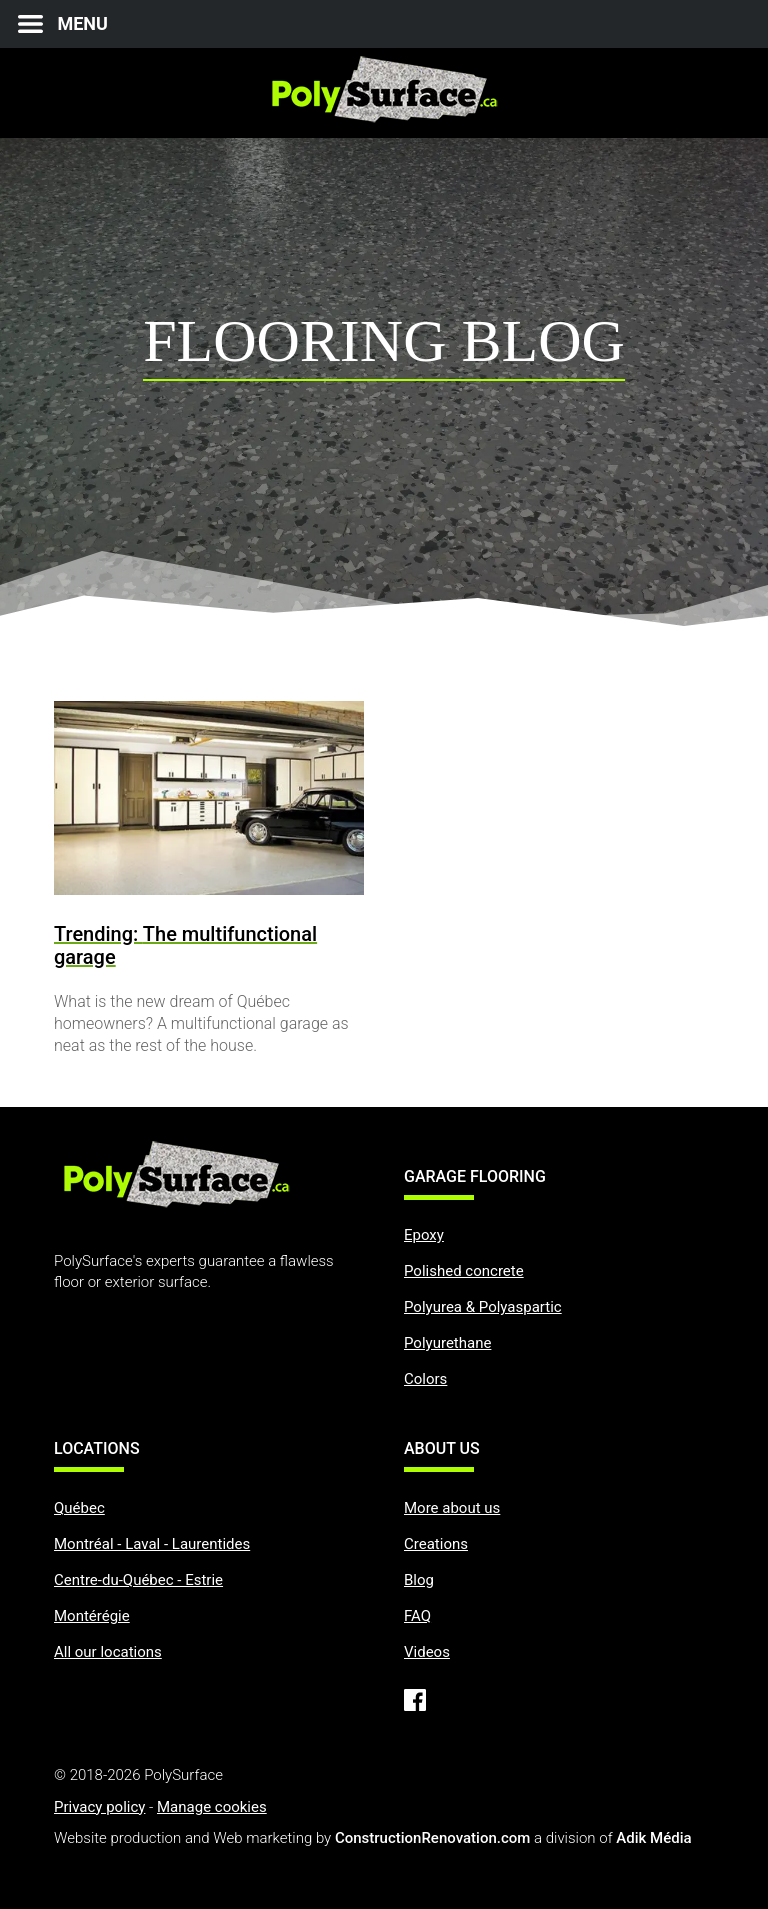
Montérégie (92, 1616)
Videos (427, 1652)
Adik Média (653, 1838)
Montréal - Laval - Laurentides (152, 1544)
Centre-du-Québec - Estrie (138, 1580)
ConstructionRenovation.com (432, 1838)
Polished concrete (464, 1271)
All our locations (108, 1652)
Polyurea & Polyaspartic (483, 1307)
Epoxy (424, 1235)
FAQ (417, 1616)
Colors (425, 1379)
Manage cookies (212, 1807)
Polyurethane (447, 1343)
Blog (419, 1580)
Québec (79, 1508)
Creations (436, 1544)
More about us (452, 1508)
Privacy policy (99, 1807)
